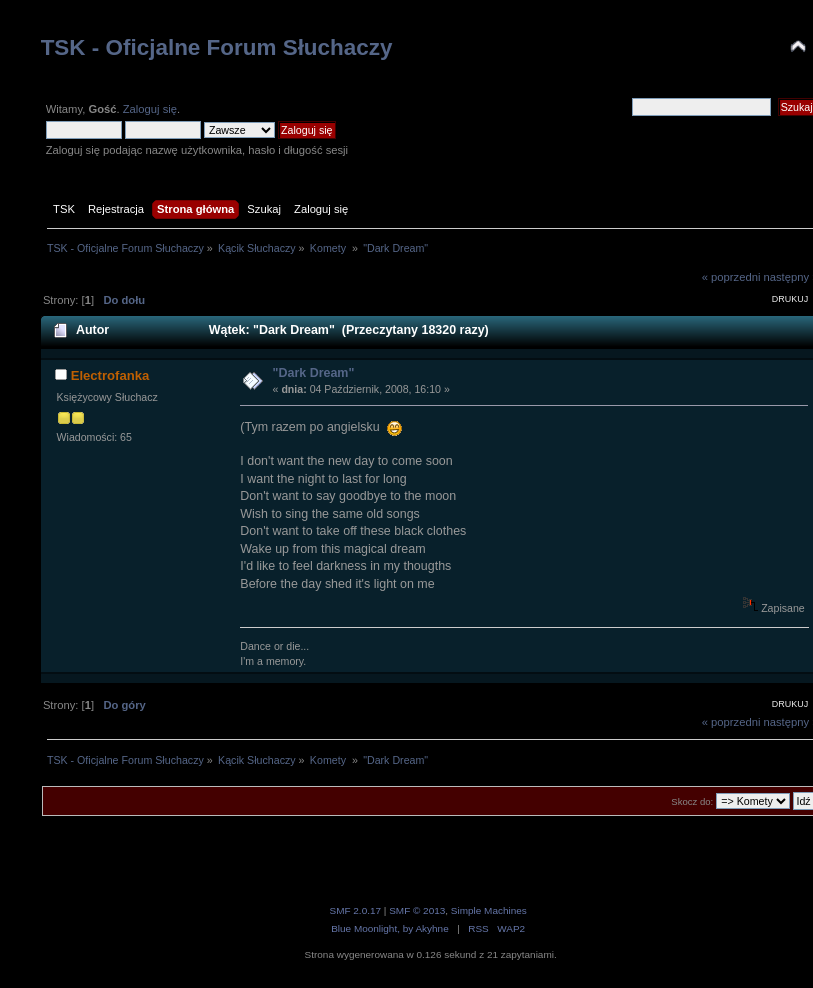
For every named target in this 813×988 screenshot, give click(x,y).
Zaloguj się (150, 109)
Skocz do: (692, 801)
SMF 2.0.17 (356, 910)
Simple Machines (489, 910)
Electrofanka (110, 375)
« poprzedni (731, 277)
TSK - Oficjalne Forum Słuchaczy (217, 47)
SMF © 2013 (417, 910)
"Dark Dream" (314, 373)
